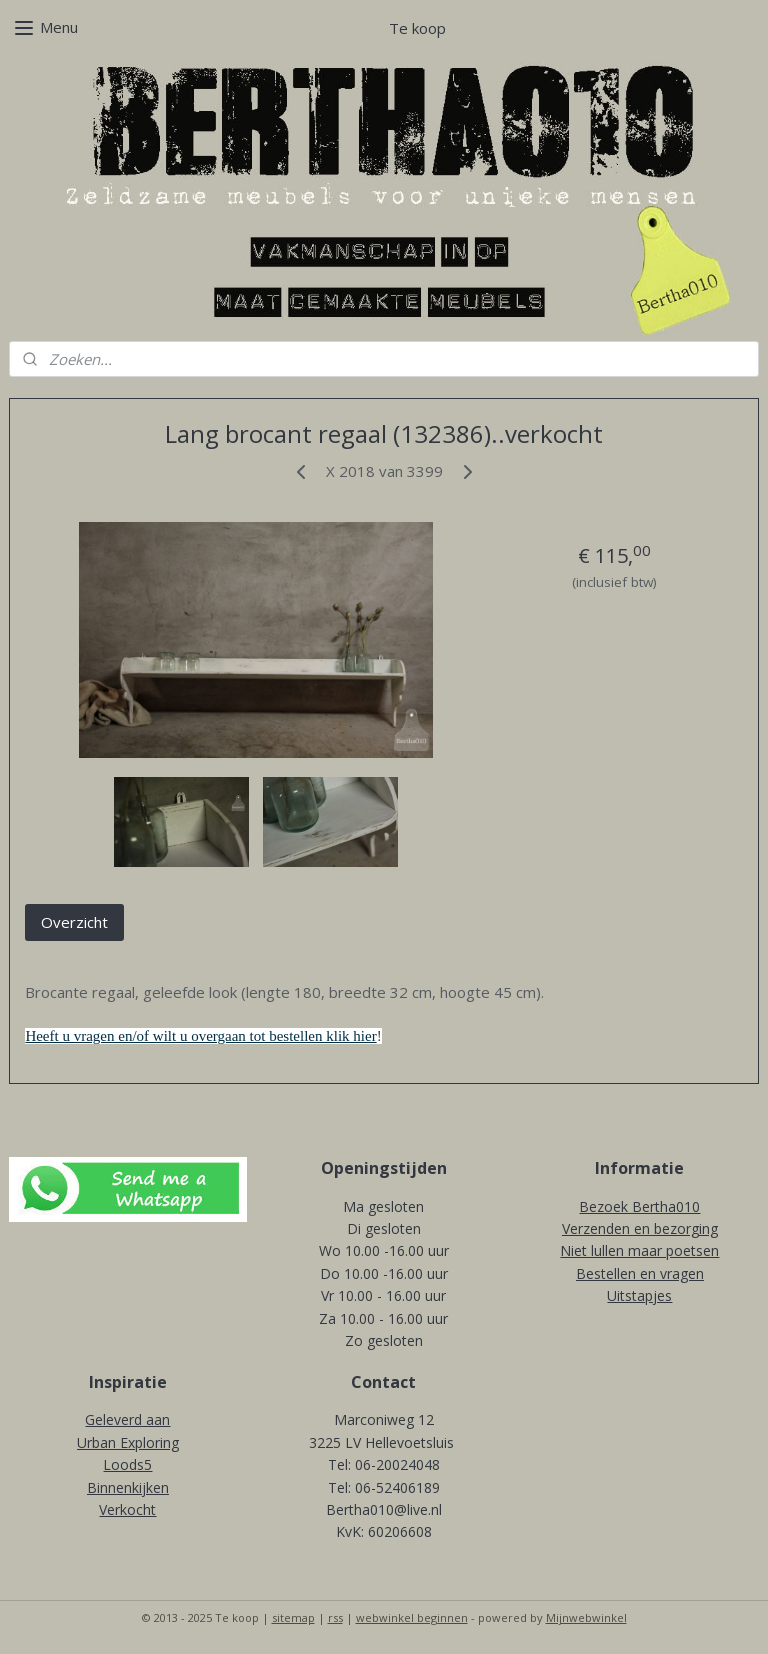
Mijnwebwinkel (586, 1617)
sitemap (293, 1617)
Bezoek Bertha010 (639, 1206)
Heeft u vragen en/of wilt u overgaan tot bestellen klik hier (200, 1037)
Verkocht (127, 1509)
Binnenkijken (128, 1487)
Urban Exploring (128, 1442)
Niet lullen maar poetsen (639, 1250)
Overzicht (74, 922)
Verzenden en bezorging (640, 1228)
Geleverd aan (127, 1419)
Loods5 (127, 1464)
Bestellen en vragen (640, 1273)
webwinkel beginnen (412, 1617)
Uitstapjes (639, 1295)
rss (335, 1617)
